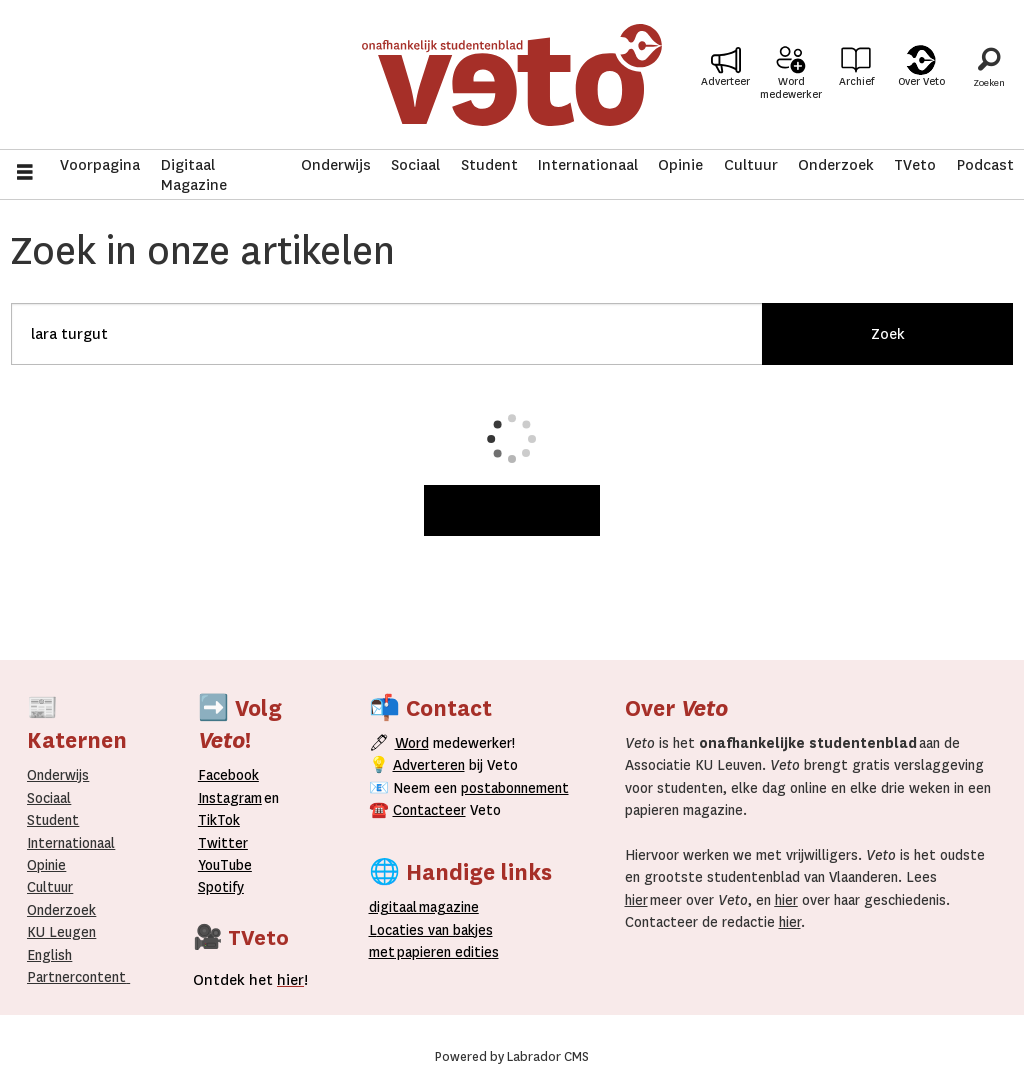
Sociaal (415, 165)
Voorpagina (100, 165)
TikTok (219, 820)
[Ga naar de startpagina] (512, 74)
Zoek (888, 334)
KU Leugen (61, 932)
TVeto (915, 165)
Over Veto (921, 81)
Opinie (680, 165)
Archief (856, 81)
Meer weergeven (512, 510)
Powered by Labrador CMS (512, 1057)
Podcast (985, 165)
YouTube (225, 865)
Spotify (221, 887)
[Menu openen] (25, 174)
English (49, 955)
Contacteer (429, 810)
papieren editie (443, 952)
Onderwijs (336, 165)
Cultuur (751, 165)
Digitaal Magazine (194, 175)
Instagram (230, 798)
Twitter (223, 843)
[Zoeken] (989, 75)
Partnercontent (76, 977)
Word (412, 743)
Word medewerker (791, 88)
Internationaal (588, 165)
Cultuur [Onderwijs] (50, 887)
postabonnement (515, 788)
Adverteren (429, 765)
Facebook (228, 775)
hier (636, 900)
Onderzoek (836, 165)
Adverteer (725, 81)
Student (489, 165)
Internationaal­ (71, 843)
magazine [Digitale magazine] (428, 907)
